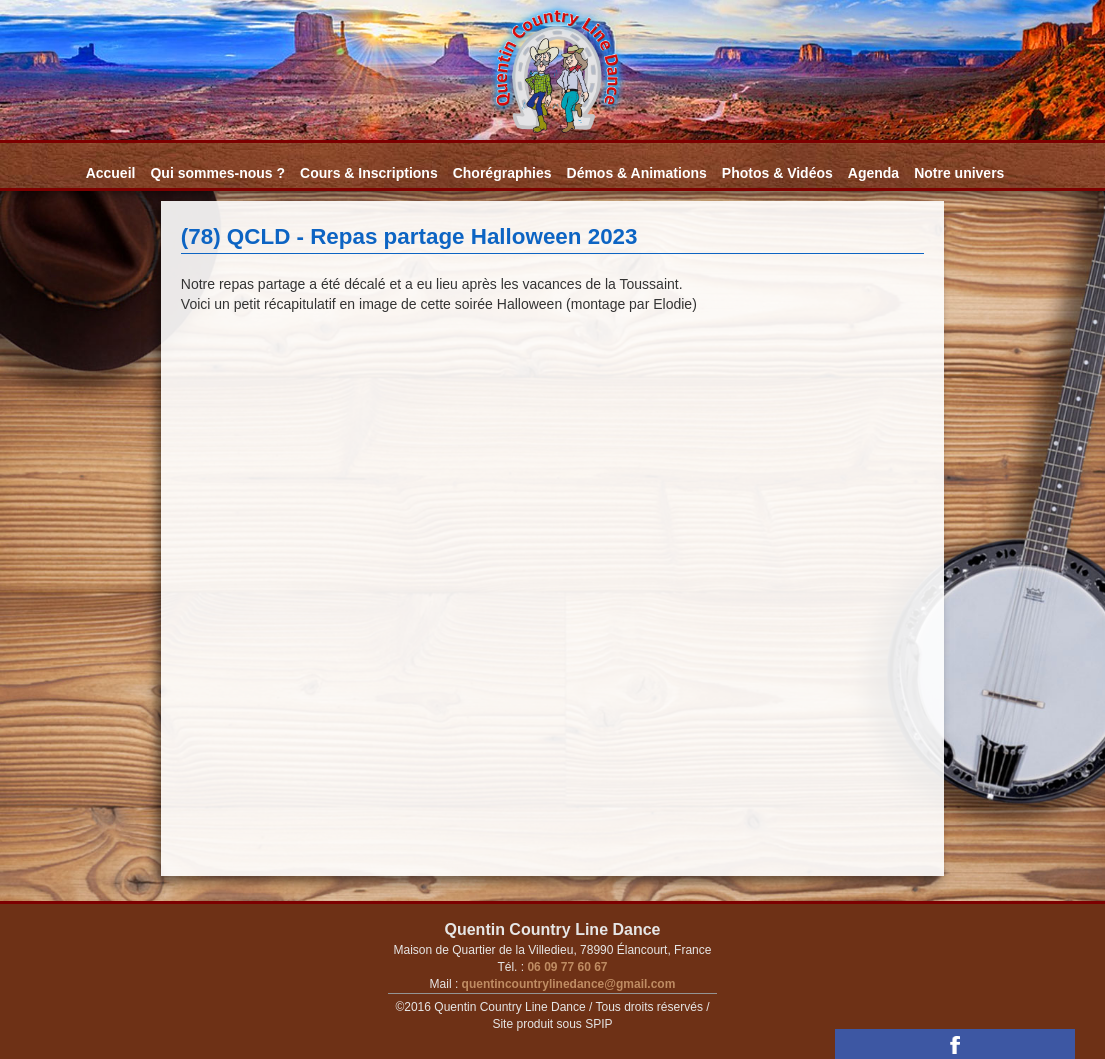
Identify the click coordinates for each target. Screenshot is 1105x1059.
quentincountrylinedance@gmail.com (566, 984)
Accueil (111, 173)
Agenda (873, 173)
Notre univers (959, 173)
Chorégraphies (502, 173)
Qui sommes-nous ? (217, 173)
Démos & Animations (637, 173)
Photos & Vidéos (777, 173)
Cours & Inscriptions (369, 173)
